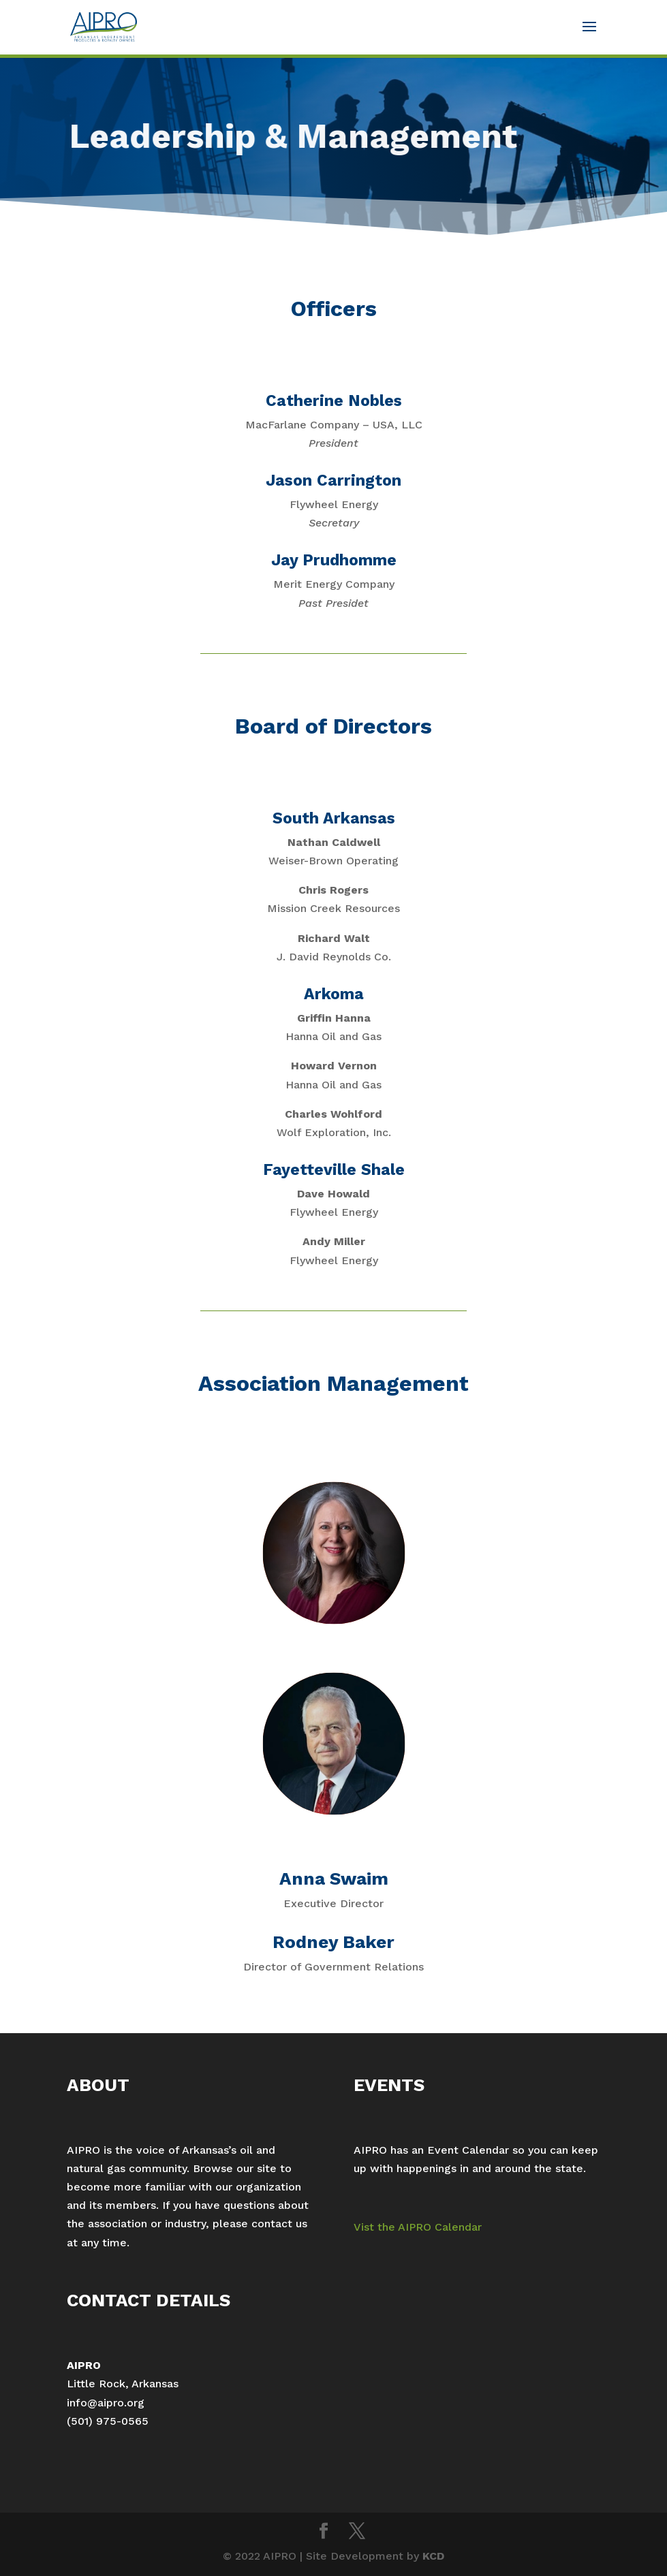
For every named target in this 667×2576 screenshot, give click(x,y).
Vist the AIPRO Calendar (418, 2226)
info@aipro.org (105, 2402)
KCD (433, 2555)
